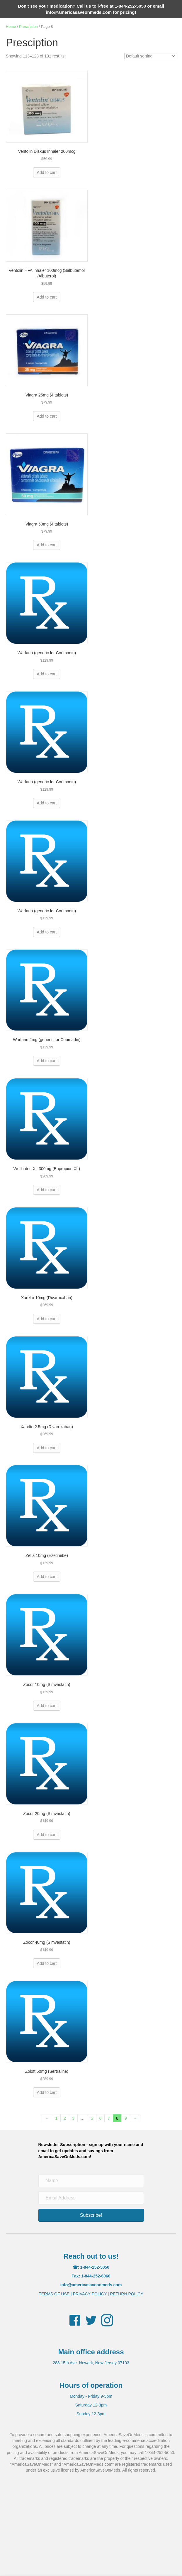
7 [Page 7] (109, 2118)
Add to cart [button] (47, 172)
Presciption (28, 26)
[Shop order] (150, 56)
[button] (91, 2215)
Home (11, 26)
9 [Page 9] (126, 2118)
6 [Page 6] (100, 2118)
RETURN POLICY (126, 2294)
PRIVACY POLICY (90, 2294)
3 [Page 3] (73, 2118)
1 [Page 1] (56, 2118)
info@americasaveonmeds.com (79, 12)
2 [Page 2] (65, 2118)
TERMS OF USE (54, 2294)
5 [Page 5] (92, 2118)
